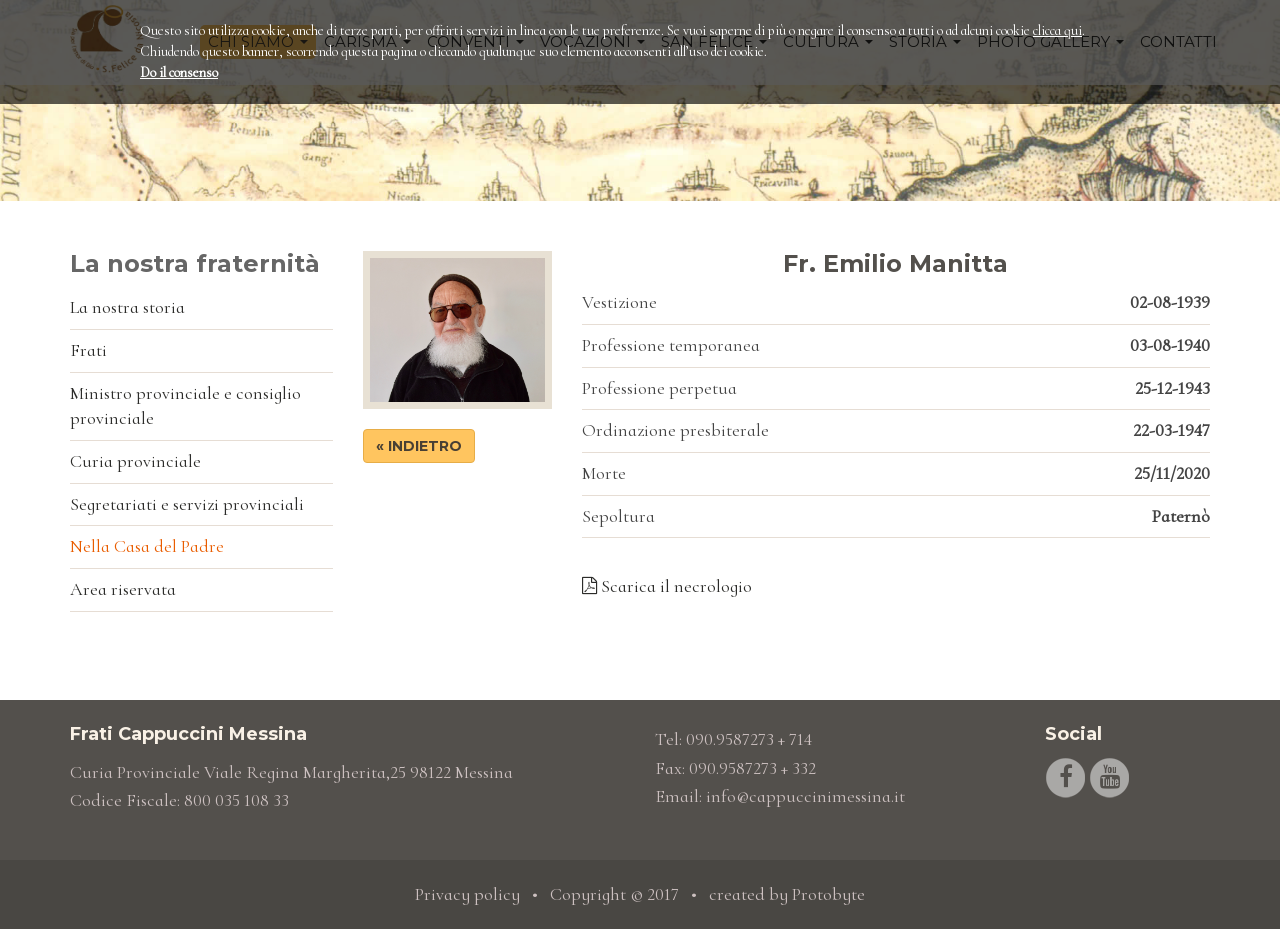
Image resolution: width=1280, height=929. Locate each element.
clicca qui (1057, 30)
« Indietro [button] (419, 446)
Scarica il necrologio (667, 586)
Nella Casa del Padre (147, 546)
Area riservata (123, 589)
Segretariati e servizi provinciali (187, 504)
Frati (88, 350)
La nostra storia (127, 307)
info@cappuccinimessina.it (805, 796)
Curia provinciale (135, 461)
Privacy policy (467, 894)
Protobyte (828, 894)
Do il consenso (179, 72)
